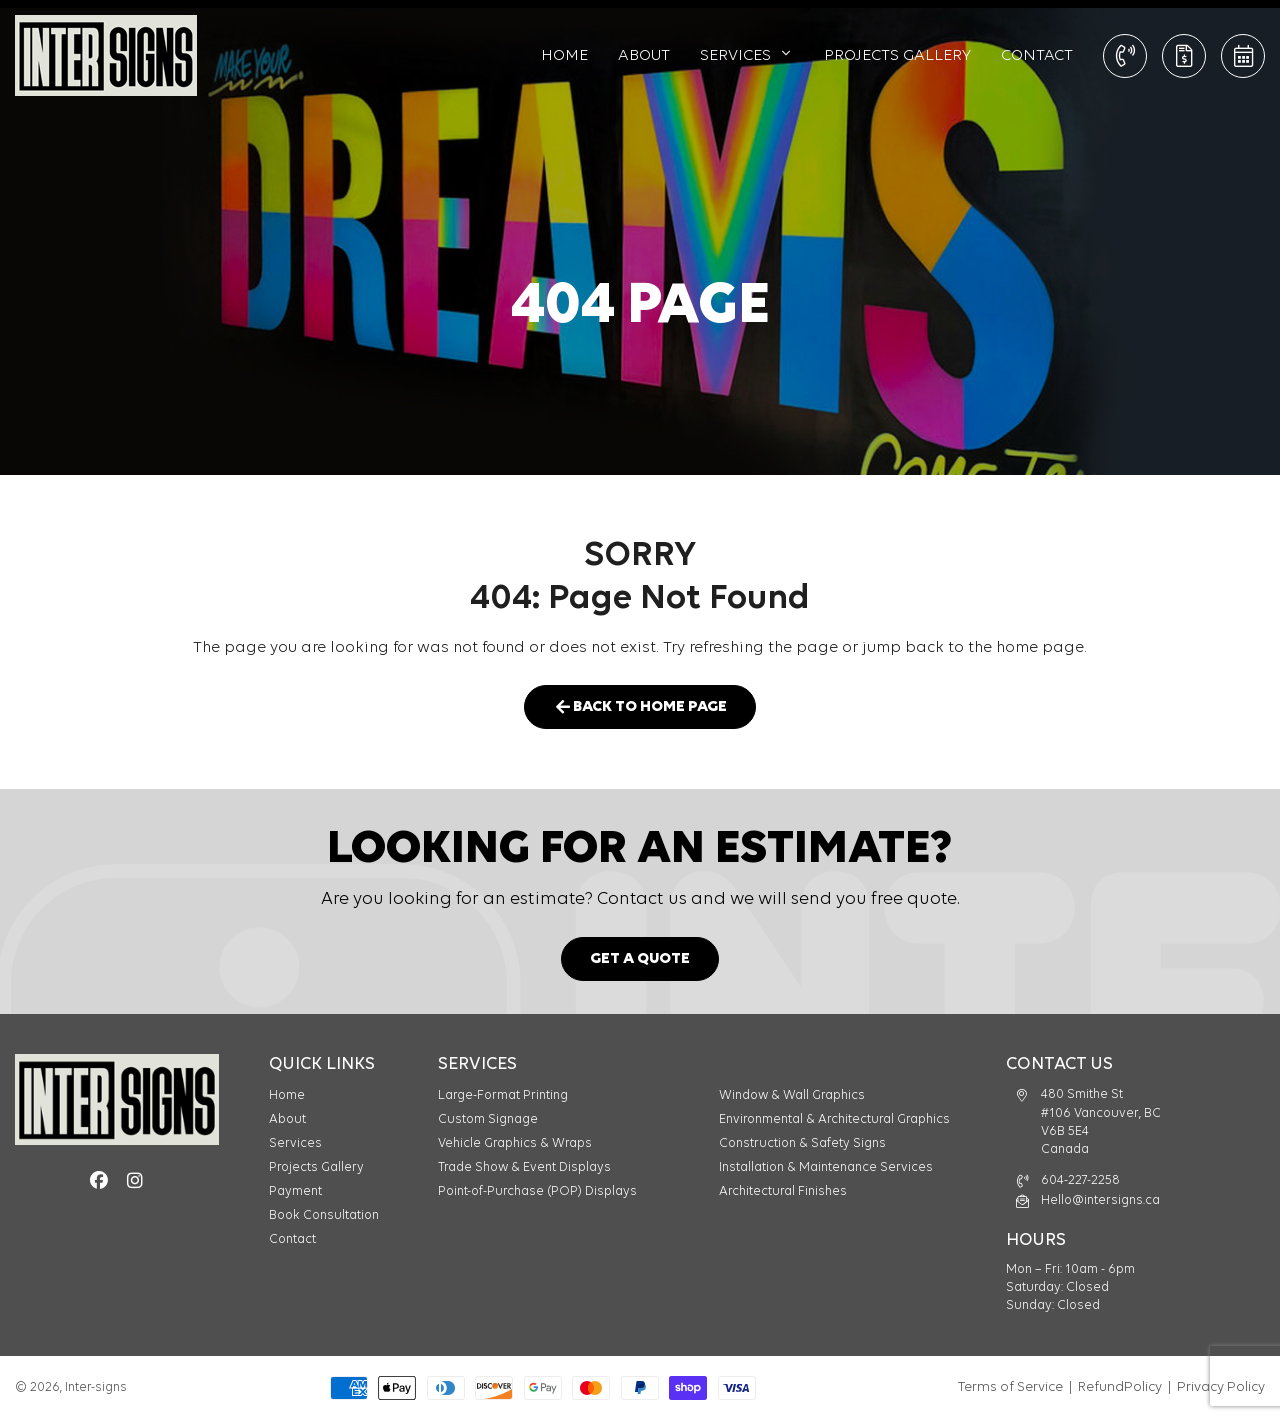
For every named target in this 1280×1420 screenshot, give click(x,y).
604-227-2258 (1080, 1180)
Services (735, 56)
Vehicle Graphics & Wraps (515, 1143)
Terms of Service (1010, 1387)
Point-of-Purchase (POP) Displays (537, 1191)
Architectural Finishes (783, 1191)
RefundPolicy (1120, 1387)
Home (564, 56)
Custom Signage (488, 1119)
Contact (1037, 56)
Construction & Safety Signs (802, 1143)
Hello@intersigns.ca (1100, 1200)
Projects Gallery (897, 56)
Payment (295, 1191)
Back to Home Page (640, 707)
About (644, 56)
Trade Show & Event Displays (524, 1167)
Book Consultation (1243, 56)
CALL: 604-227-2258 (1125, 56)
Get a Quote (1184, 56)
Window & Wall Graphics (792, 1095)
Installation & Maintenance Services (826, 1167)
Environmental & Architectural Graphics (834, 1119)
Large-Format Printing (503, 1095)
